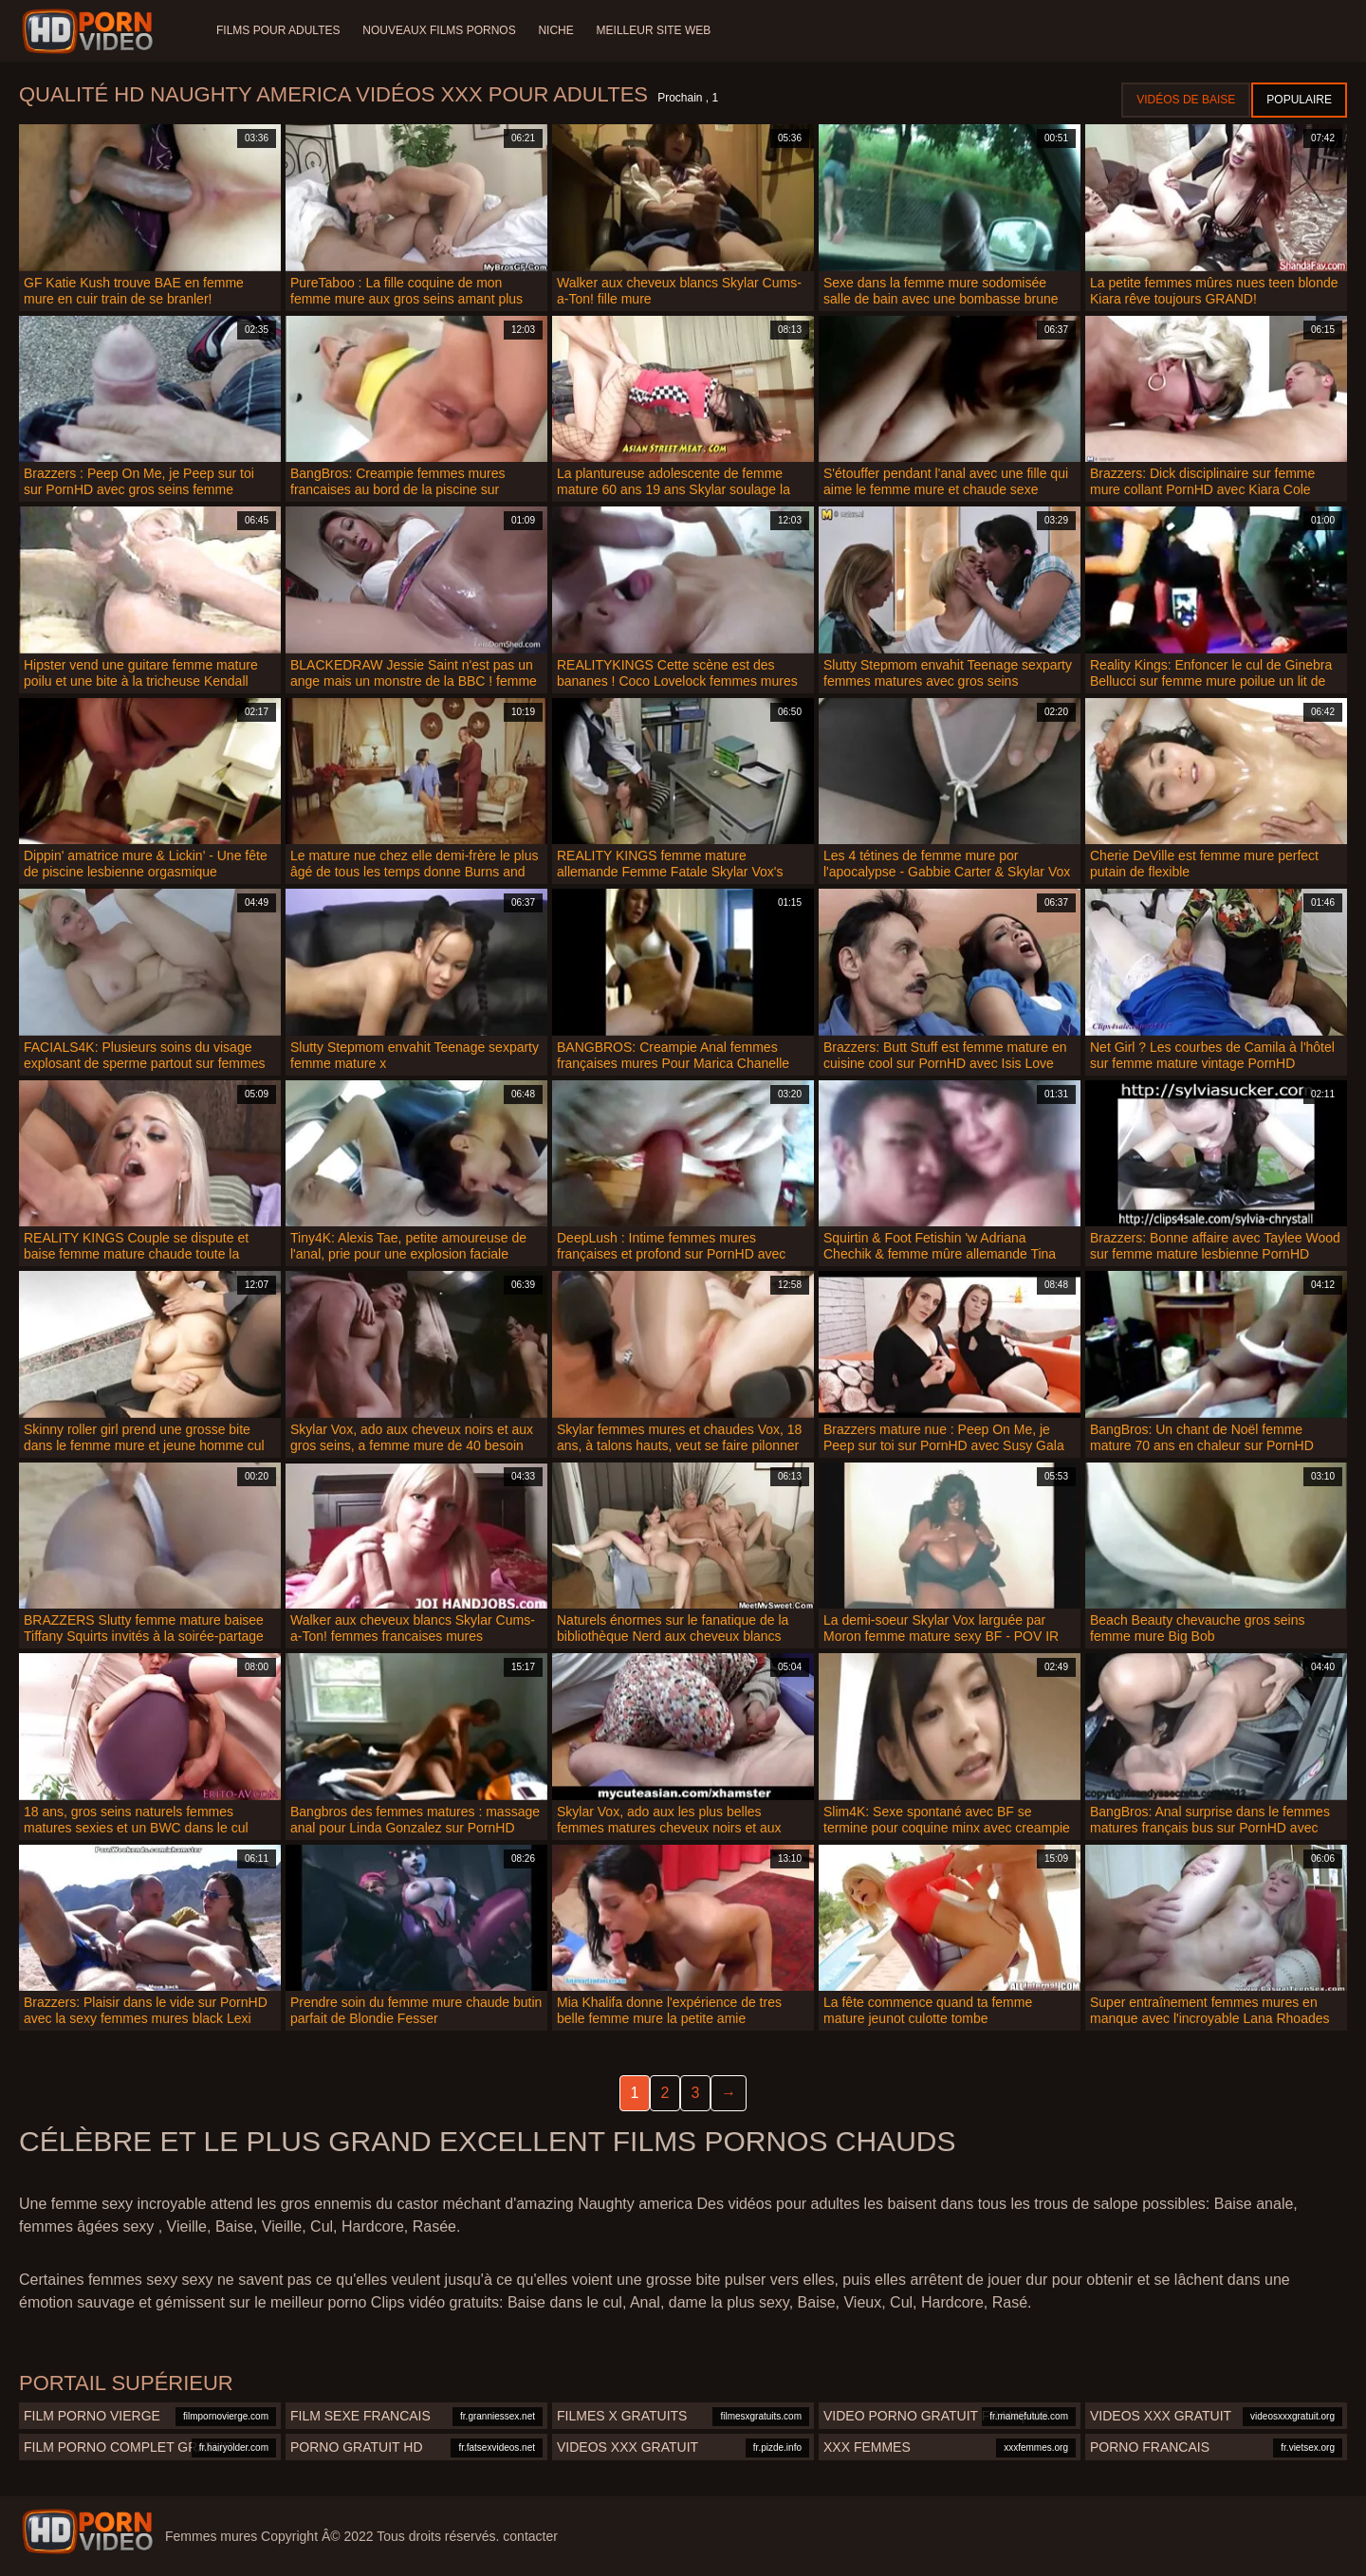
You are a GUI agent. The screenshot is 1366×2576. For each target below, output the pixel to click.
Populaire (1299, 99)
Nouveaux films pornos (438, 30)
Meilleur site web (654, 30)
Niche (556, 30)
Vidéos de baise (1185, 99)
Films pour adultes (278, 30)
